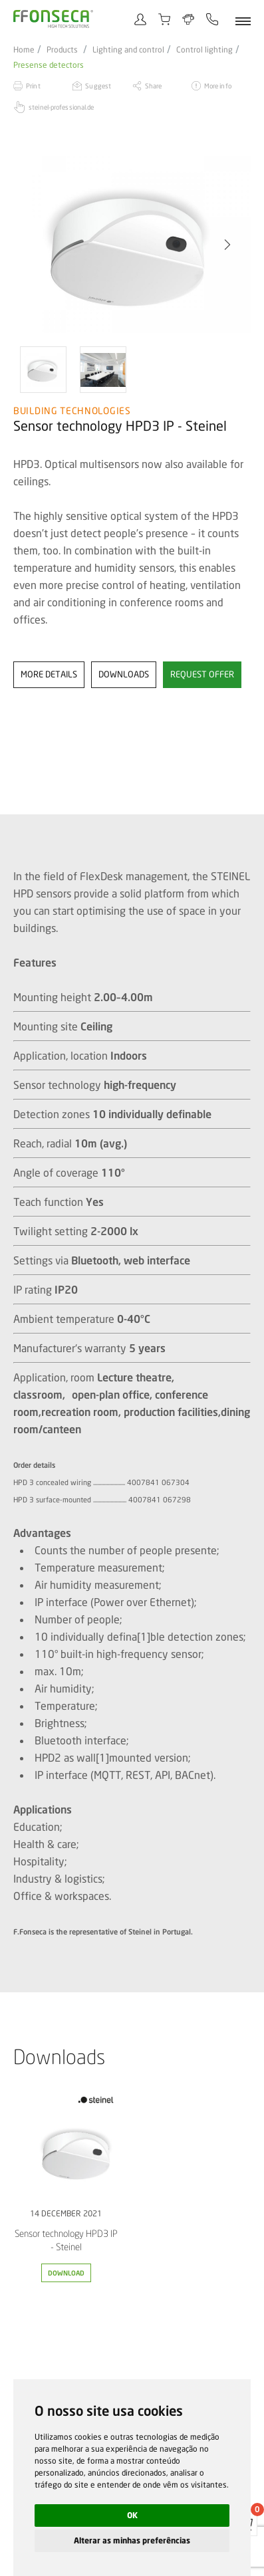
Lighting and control (128, 50)
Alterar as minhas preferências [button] (132, 2540)
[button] (227, 244)
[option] (132, 244)
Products (62, 50)
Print (33, 86)
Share (153, 86)
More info (217, 86)
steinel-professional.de (61, 107)
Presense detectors (48, 65)
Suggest (98, 86)
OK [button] (132, 2515)
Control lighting (204, 50)
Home (24, 50)
